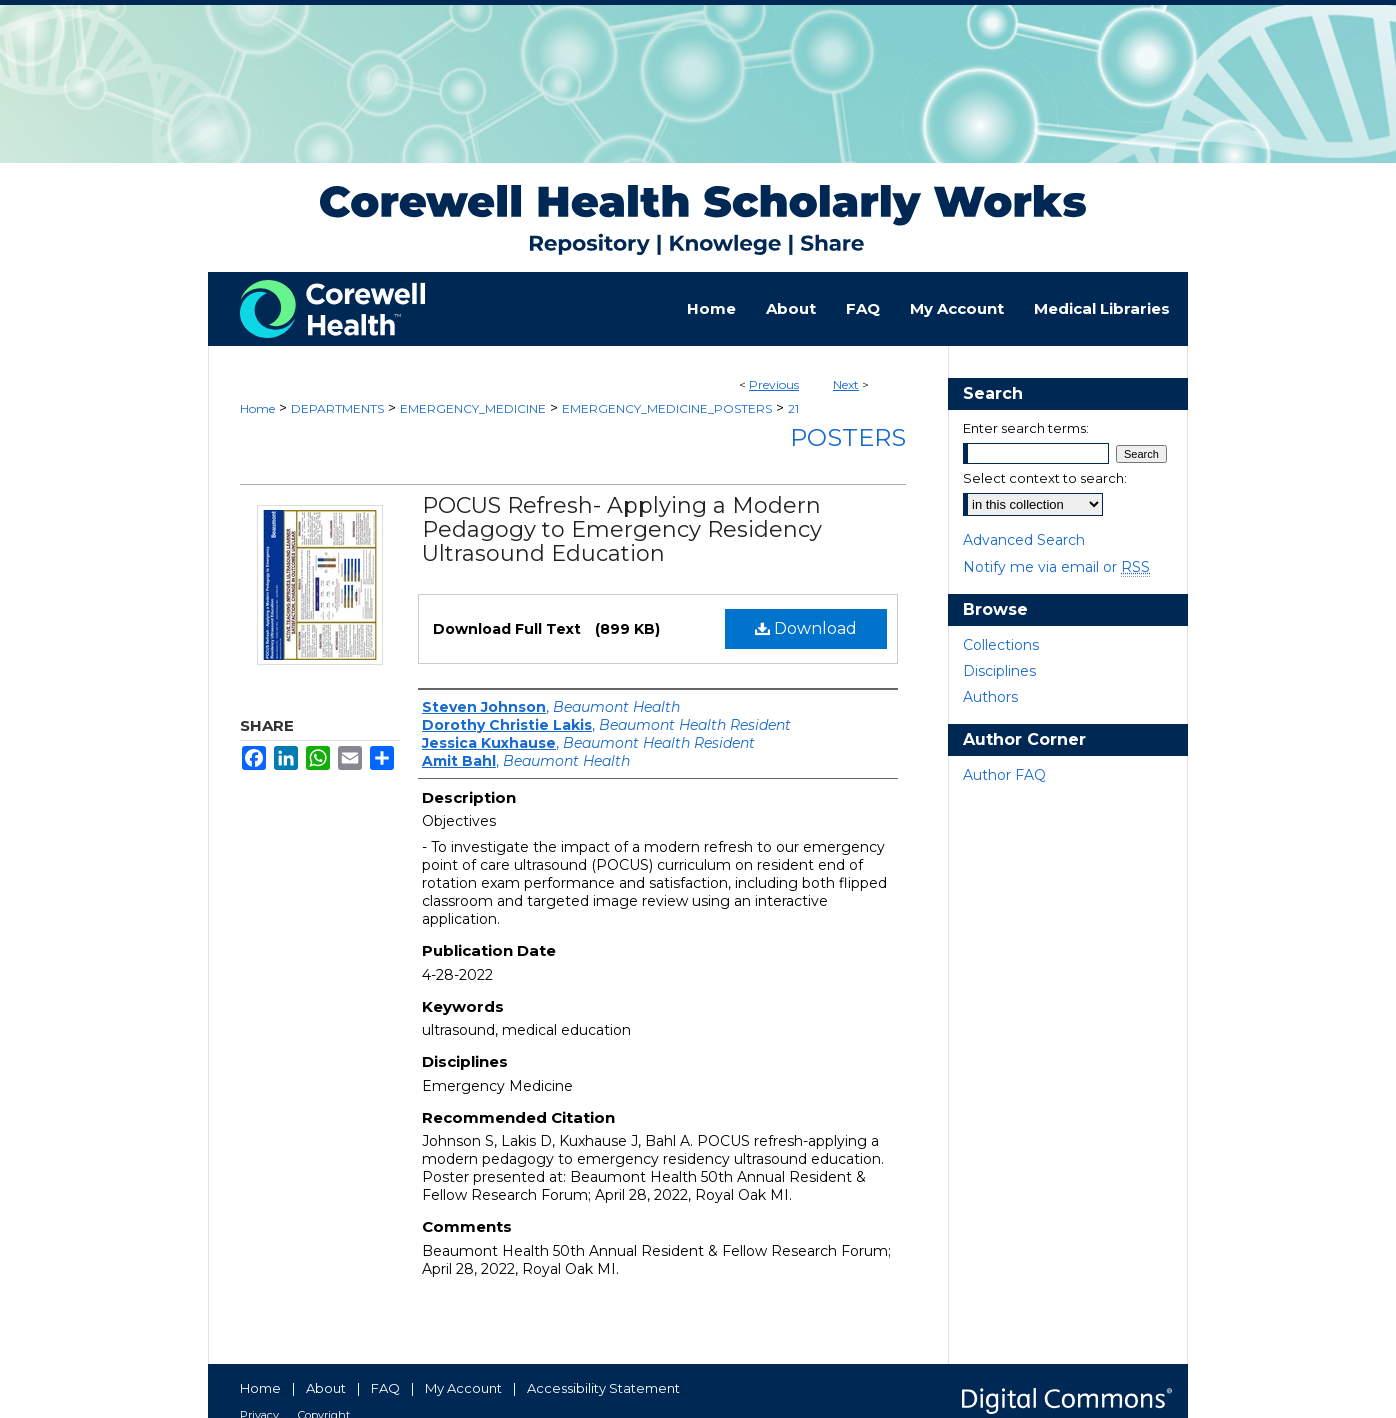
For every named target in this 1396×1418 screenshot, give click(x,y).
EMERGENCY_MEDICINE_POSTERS (667, 408)
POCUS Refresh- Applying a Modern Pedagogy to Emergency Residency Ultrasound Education (622, 529)
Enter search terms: (1026, 428)
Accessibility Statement (603, 1388)
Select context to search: (1045, 478)
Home (257, 408)
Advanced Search (1024, 540)
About (326, 1388)
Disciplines (999, 671)
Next (846, 384)
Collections (1001, 645)
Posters (848, 437)
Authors (990, 697)
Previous (774, 384)
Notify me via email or (1056, 567)
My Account (463, 1388)
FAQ (385, 1388)
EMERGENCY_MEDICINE (473, 408)
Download (806, 628)
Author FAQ (1004, 775)
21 (793, 408)
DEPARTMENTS (337, 408)
